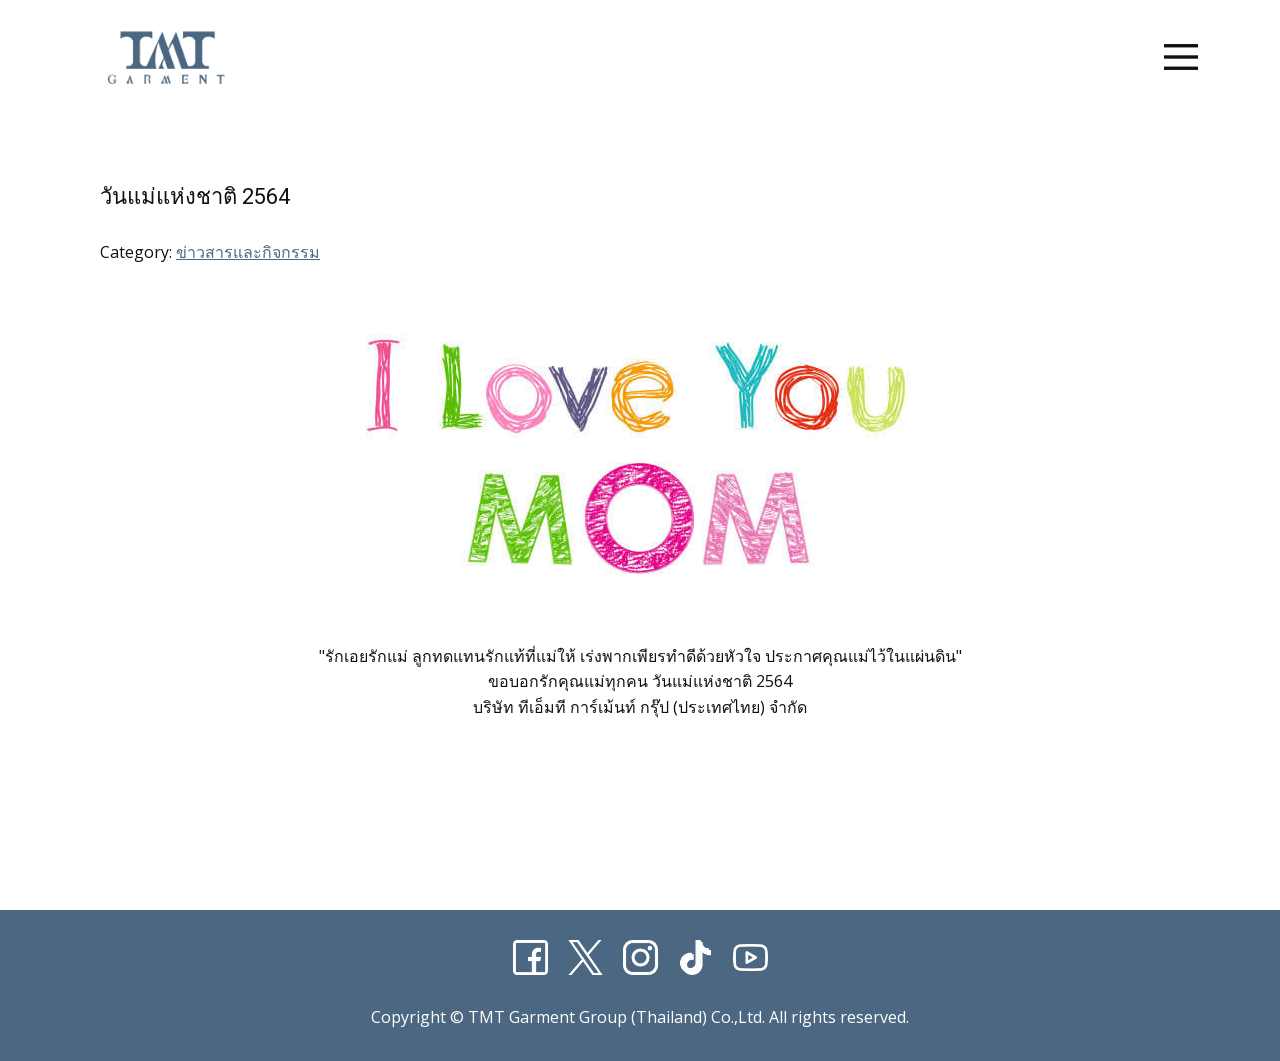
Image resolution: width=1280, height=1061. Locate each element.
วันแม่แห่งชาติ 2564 (195, 196)
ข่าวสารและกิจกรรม (248, 252)
